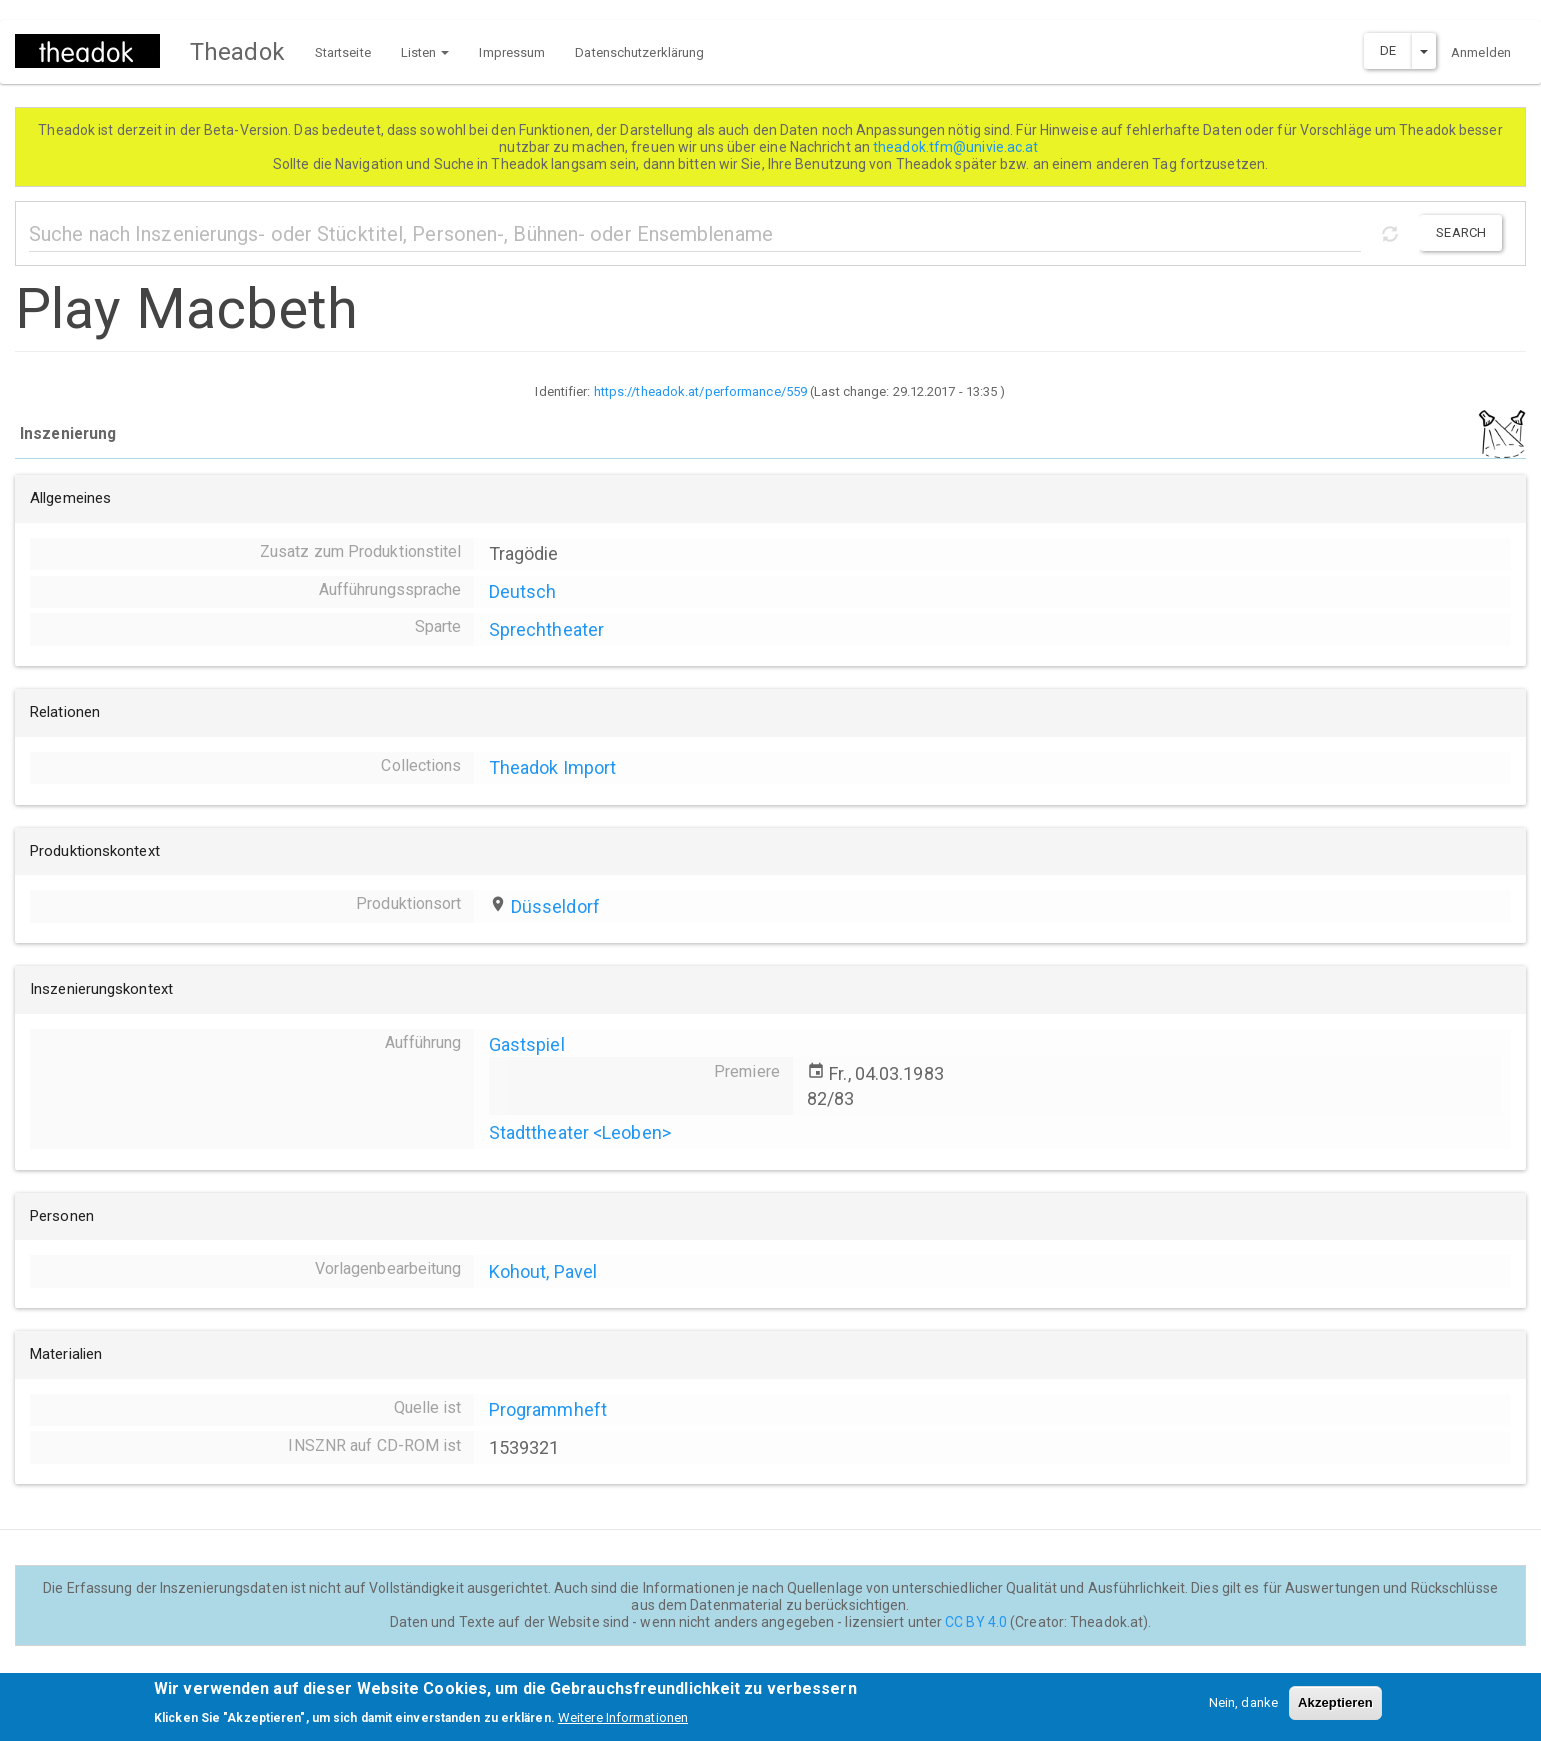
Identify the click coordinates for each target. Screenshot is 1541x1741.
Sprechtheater (546, 629)
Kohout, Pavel (543, 1271)
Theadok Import (552, 767)
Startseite (343, 52)
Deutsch (523, 591)
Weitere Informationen (623, 1723)
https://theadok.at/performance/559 (700, 391)
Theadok (237, 52)
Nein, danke (1243, 1709)
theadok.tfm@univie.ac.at (957, 147)
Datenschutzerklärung (639, 52)
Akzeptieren (1335, 1709)
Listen (425, 52)
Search (1461, 232)
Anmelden (1481, 52)
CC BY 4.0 (976, 1622)
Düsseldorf (555, 906)
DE (1388, 50)
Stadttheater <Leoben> (580, 1132)
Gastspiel (527, 1044)
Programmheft (548, 1409)
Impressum (512, 52)
